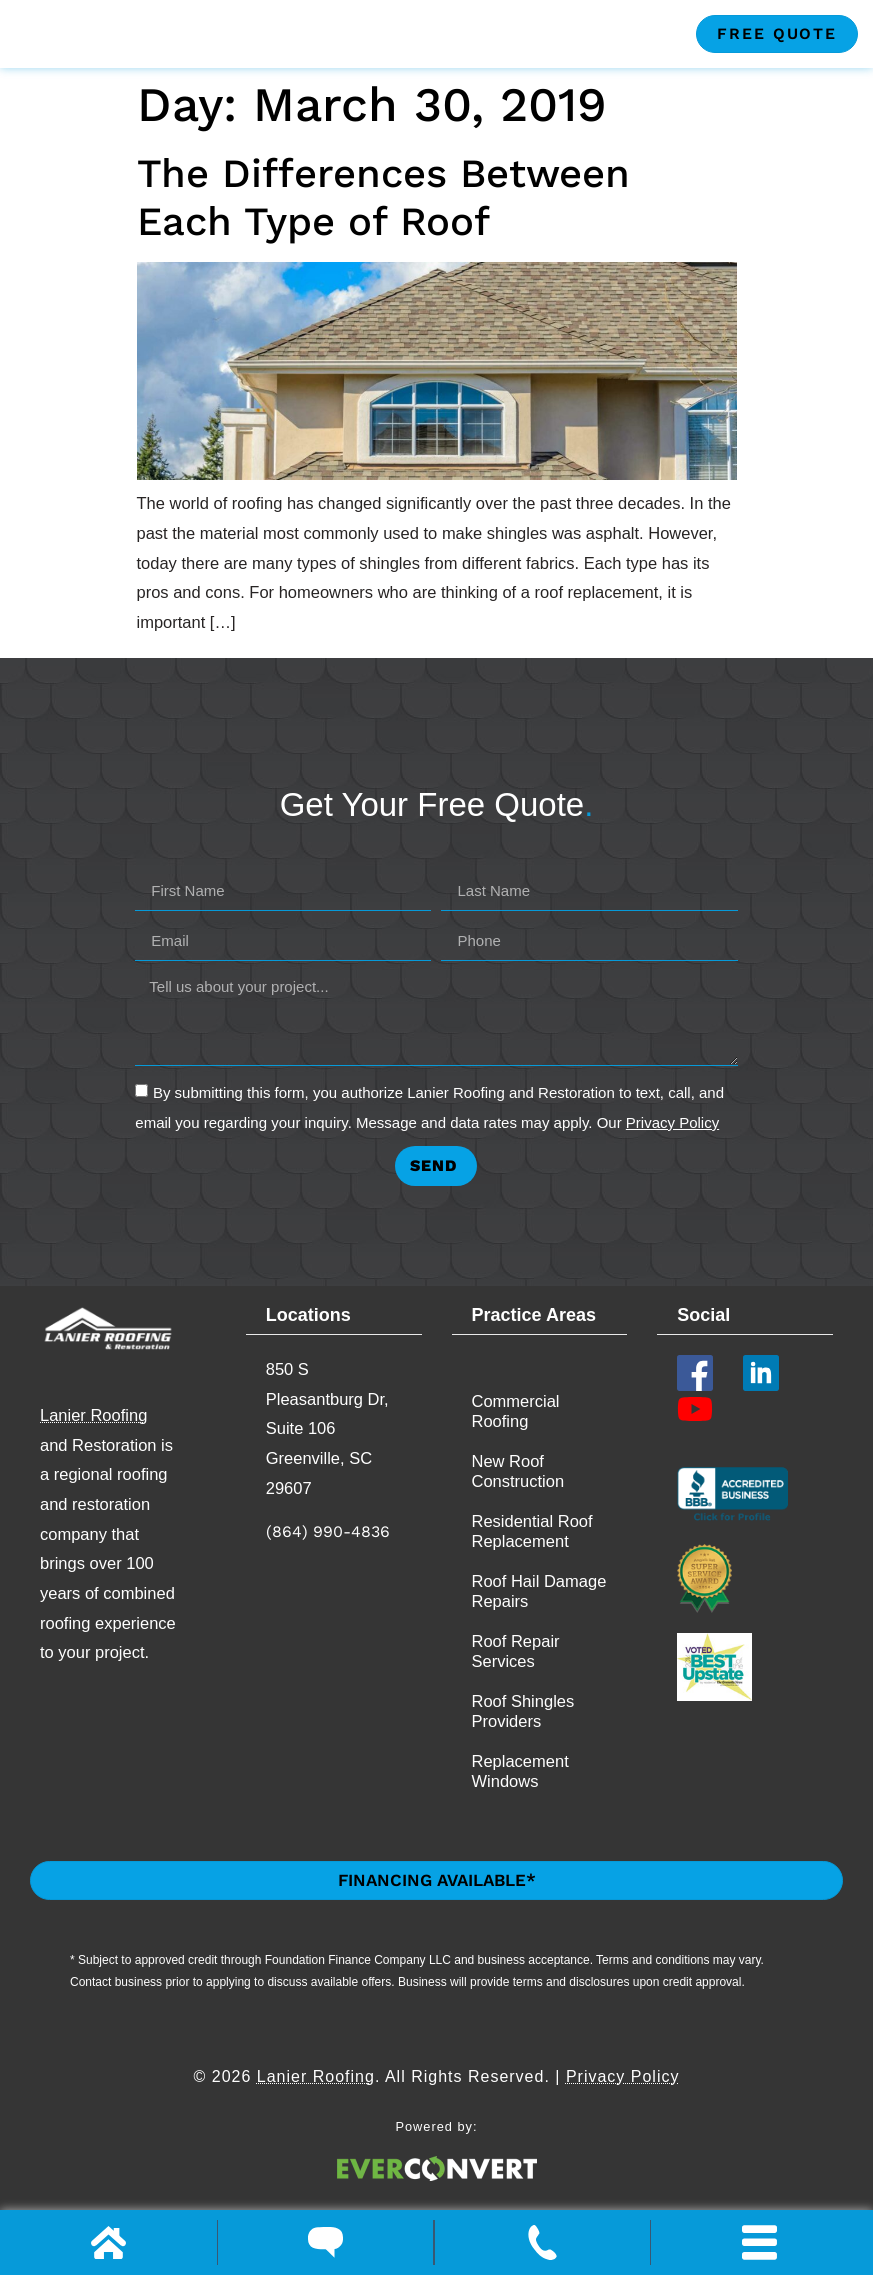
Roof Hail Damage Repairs (539, 1624)
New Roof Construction (518, 1504)
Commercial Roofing (516, 1444)
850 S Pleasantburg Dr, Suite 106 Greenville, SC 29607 (327, 1461)
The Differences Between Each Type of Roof (383, 229)
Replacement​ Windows (520, 1804)
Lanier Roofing (93, 1447)
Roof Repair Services (516, 1684)
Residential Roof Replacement (532, 1564)
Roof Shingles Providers (523, 1744)
